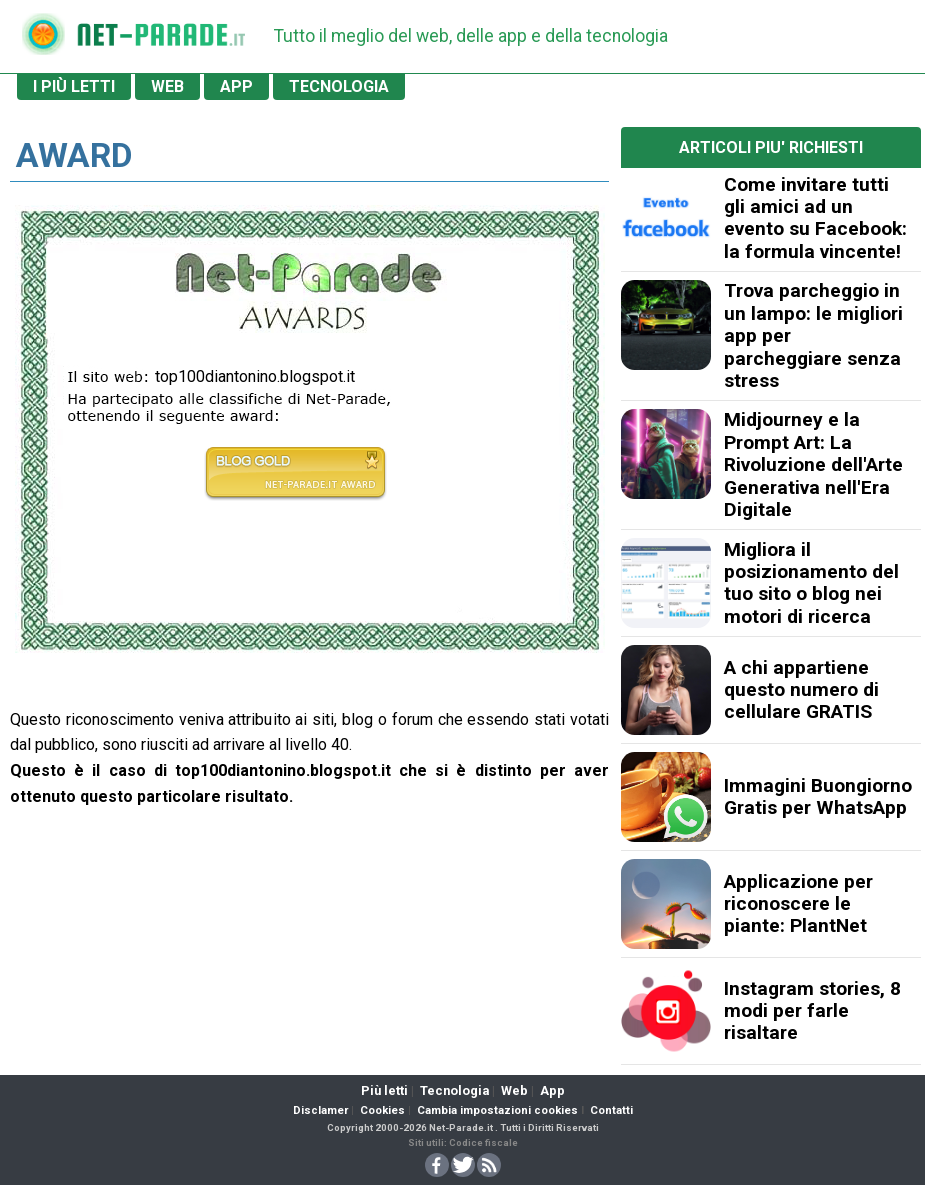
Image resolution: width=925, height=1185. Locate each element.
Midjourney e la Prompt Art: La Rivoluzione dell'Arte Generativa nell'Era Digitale (813, 464)
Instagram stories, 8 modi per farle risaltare (812, 1011)
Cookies (382, 1110)
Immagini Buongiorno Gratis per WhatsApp (818, 796)
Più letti (384, 1090)
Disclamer (320, 1110)
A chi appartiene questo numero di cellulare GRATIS (801, 690)
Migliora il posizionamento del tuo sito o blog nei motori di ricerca (811, 583)
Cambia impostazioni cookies (497, 1110)
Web (514, 1090)
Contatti (611, 1110)
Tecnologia (454, 1090)
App (552, 1090)
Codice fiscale (483, 1142)
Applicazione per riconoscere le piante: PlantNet (798, 904)
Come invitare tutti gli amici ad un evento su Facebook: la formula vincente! (815, 218)
